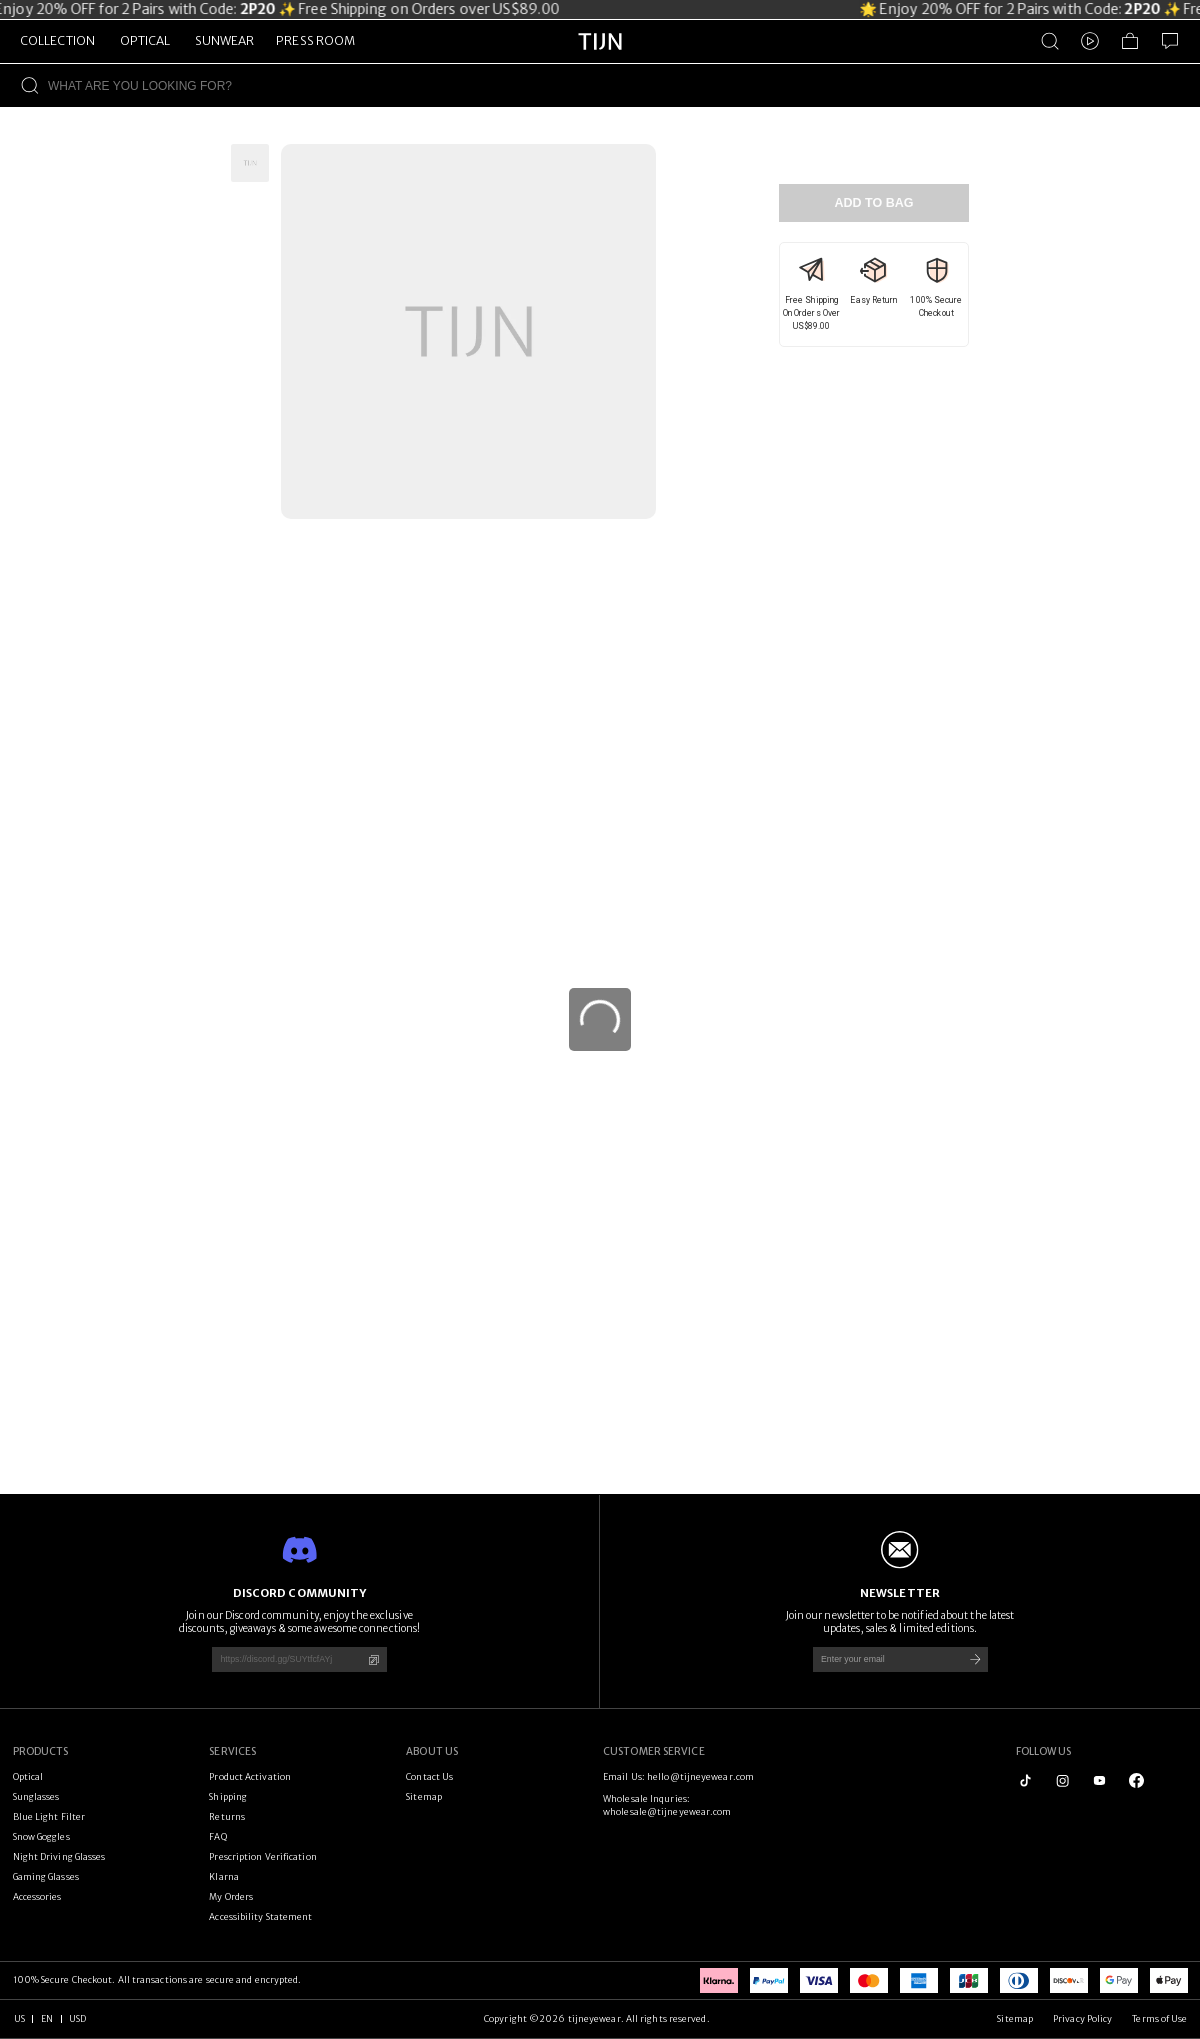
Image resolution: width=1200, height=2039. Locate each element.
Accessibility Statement (260, 1916)
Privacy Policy (1082, 2018)
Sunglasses (36, 1796)
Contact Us (429, 1776)
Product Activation (250, 1776)
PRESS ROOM (315, 40)
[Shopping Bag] (1130, 41)
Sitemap (424, 1796)
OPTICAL (145, 40)
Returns (227, 1816)
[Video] (1090, 41)
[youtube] (1099, 1780)
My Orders (231, 1896)
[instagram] (1062, 1780)
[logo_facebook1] (1136, 1780)
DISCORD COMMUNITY (300, 1593)
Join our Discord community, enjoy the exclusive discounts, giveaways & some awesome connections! (300, 1622)
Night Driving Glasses (59, 1856)
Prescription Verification (262, 1856)
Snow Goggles (41, 1836)
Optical (28, 1776)
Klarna (224, 1876)
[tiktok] (1025, 1780)
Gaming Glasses (46, 1876)
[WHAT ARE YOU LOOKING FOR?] (624, 85)
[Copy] (373, 1659)
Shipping (228, 1796)
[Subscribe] (975, 1659)
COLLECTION (57, 40)
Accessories (37, 1896)
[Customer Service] (1170, 41)
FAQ (217, 1836)
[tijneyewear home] (600, 59)
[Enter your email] (883, 1659)
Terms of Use (1159, 2018)
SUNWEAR (225, 40)
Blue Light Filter (49, 1816)
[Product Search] (1050, 41)
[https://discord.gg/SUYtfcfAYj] (282, 1659)
